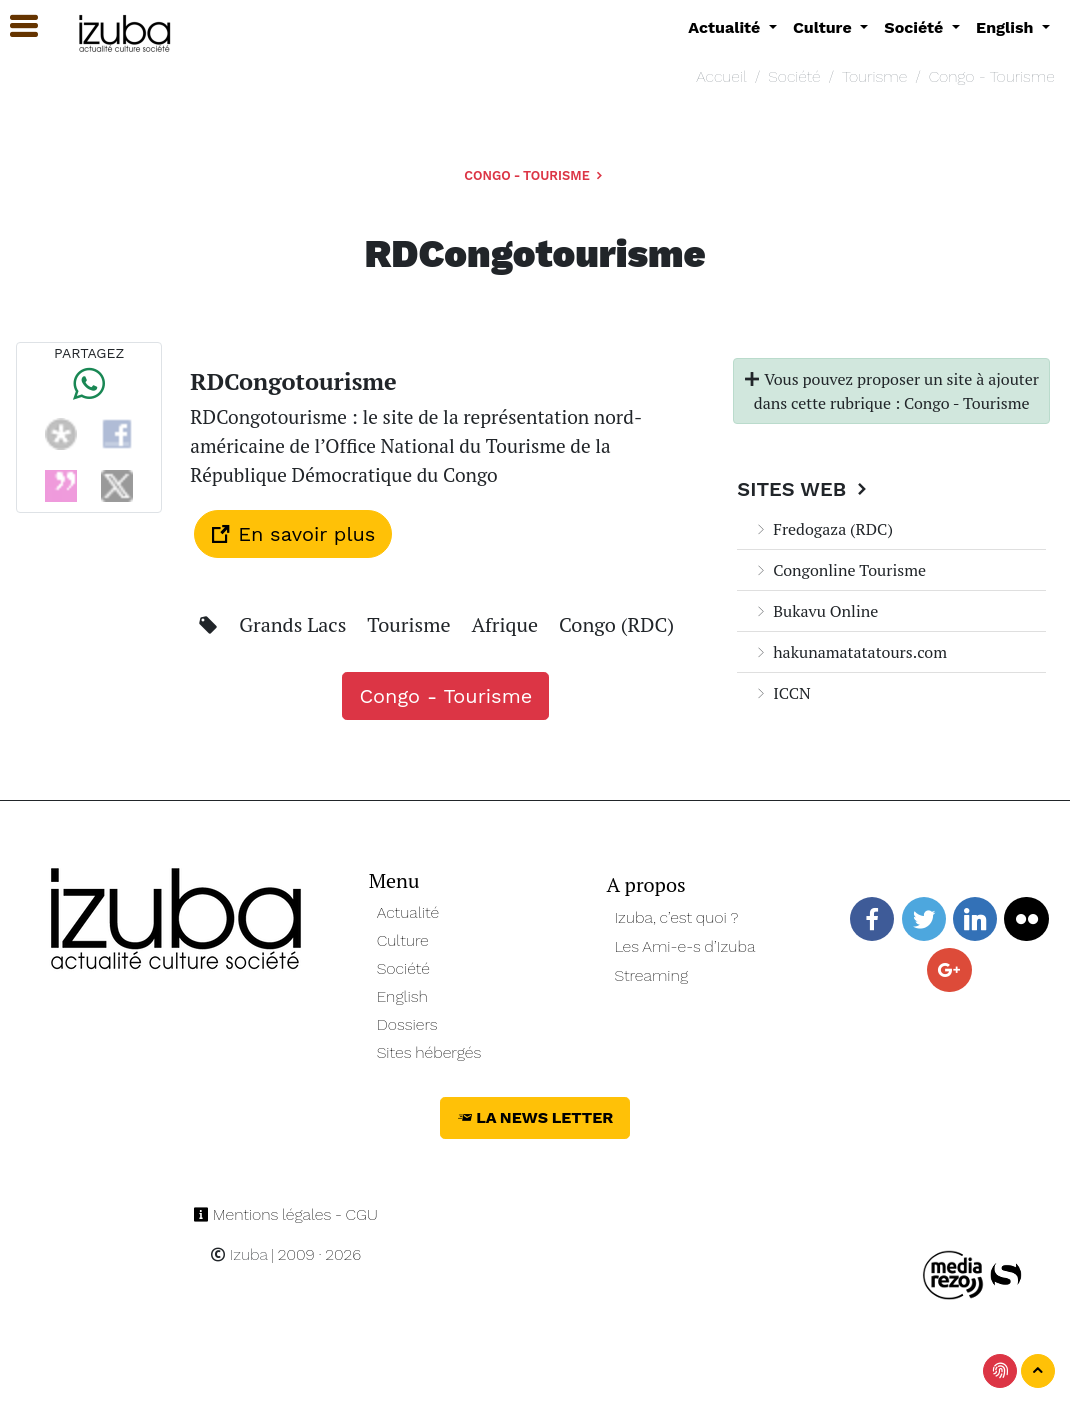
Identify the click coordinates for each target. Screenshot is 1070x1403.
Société (794, 76)
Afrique (507, 624)
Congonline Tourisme (839, 570)
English (402, 996)
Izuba (239, 1254)
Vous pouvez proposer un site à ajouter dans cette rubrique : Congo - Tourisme (891, 391)
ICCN (781, 693)
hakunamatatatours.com (850, 652)
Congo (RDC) (616, 624)
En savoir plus (293, 534)
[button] (15, 26)
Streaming (651, 975)
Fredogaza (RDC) (823, 529)
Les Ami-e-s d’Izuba (684, 946)
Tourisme (874, 76)
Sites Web (804, 489)
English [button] (1007, 27)
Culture (403, 940)
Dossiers (407, 1024)
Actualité (408, 912)
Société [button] (916, 27)
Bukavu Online (815, 611)
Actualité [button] (726, 27)
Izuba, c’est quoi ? (676, 917)
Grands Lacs (295, 624)
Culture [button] (824, 27)
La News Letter (535, 1117)
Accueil (721, 76)
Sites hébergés (429, 1052)
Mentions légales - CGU (285, 1214)
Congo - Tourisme (992, 76)
